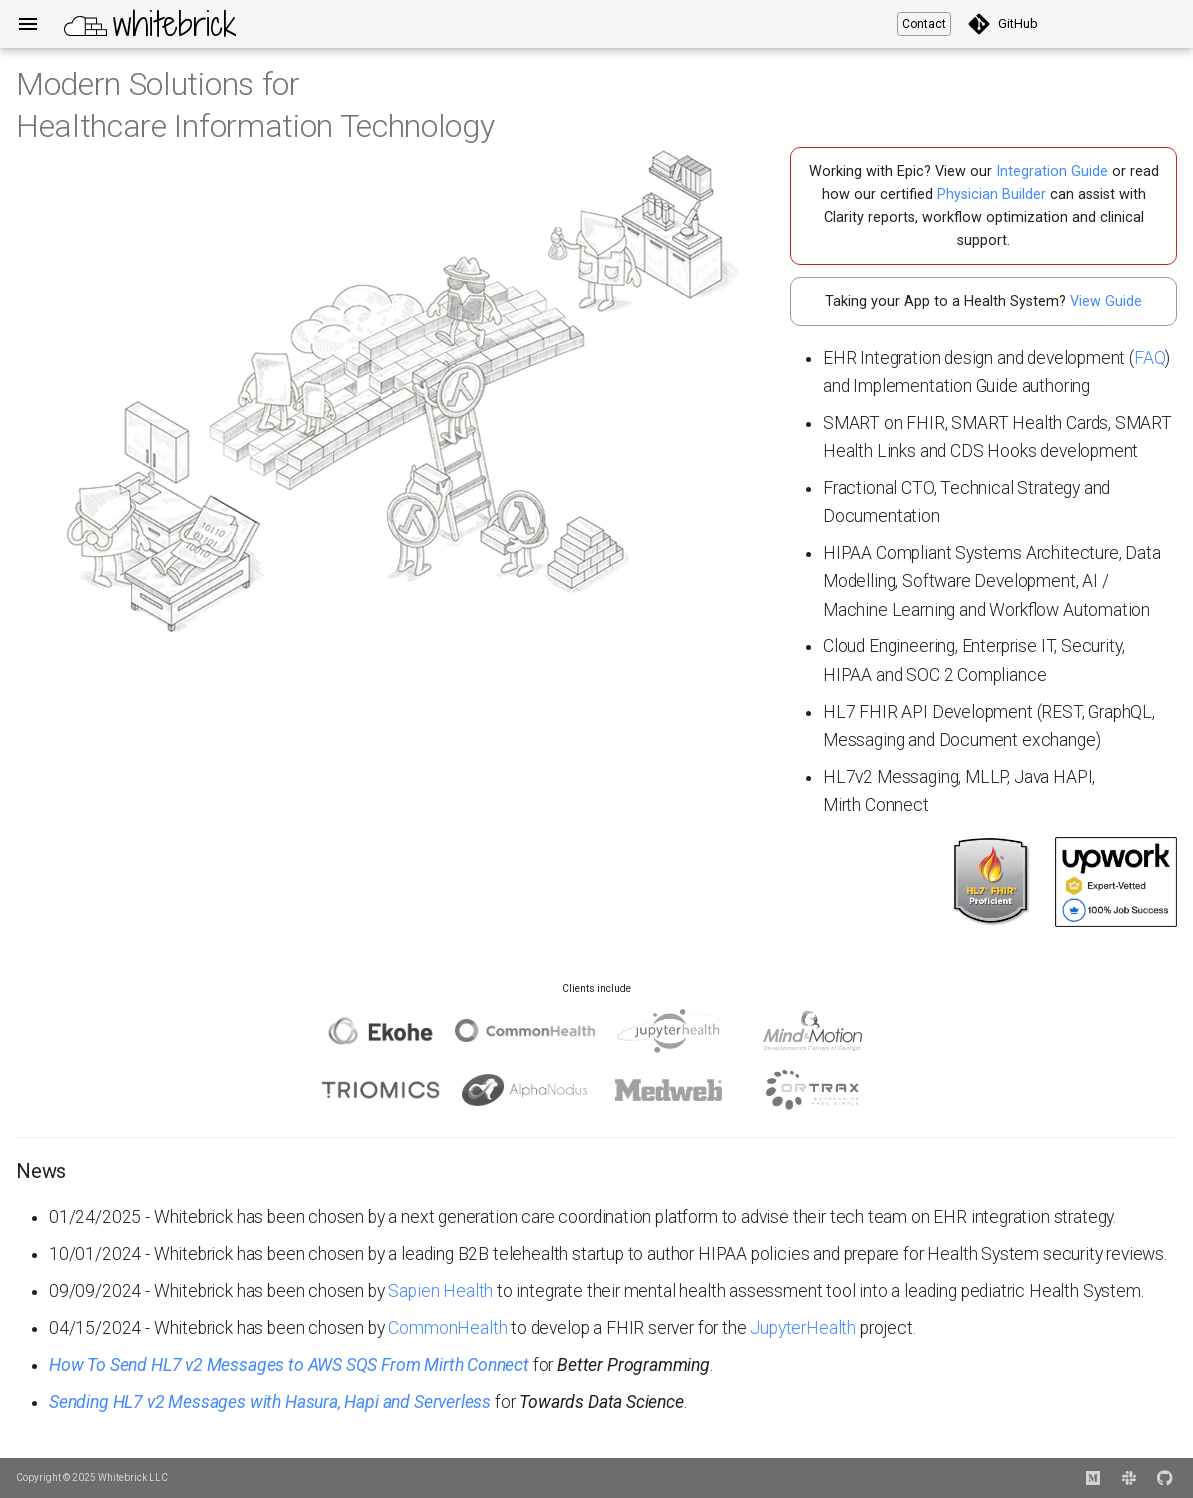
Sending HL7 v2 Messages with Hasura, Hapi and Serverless (270, 1402)
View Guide (1106, 301)
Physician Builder (991, 194)
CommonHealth (447, 1328)
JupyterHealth (803, 1328)
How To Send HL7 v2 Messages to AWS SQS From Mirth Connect (289, 1365)
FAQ (1149, 358)
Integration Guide (1052, 171)
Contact (924, 24)
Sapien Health (440, 1291)
